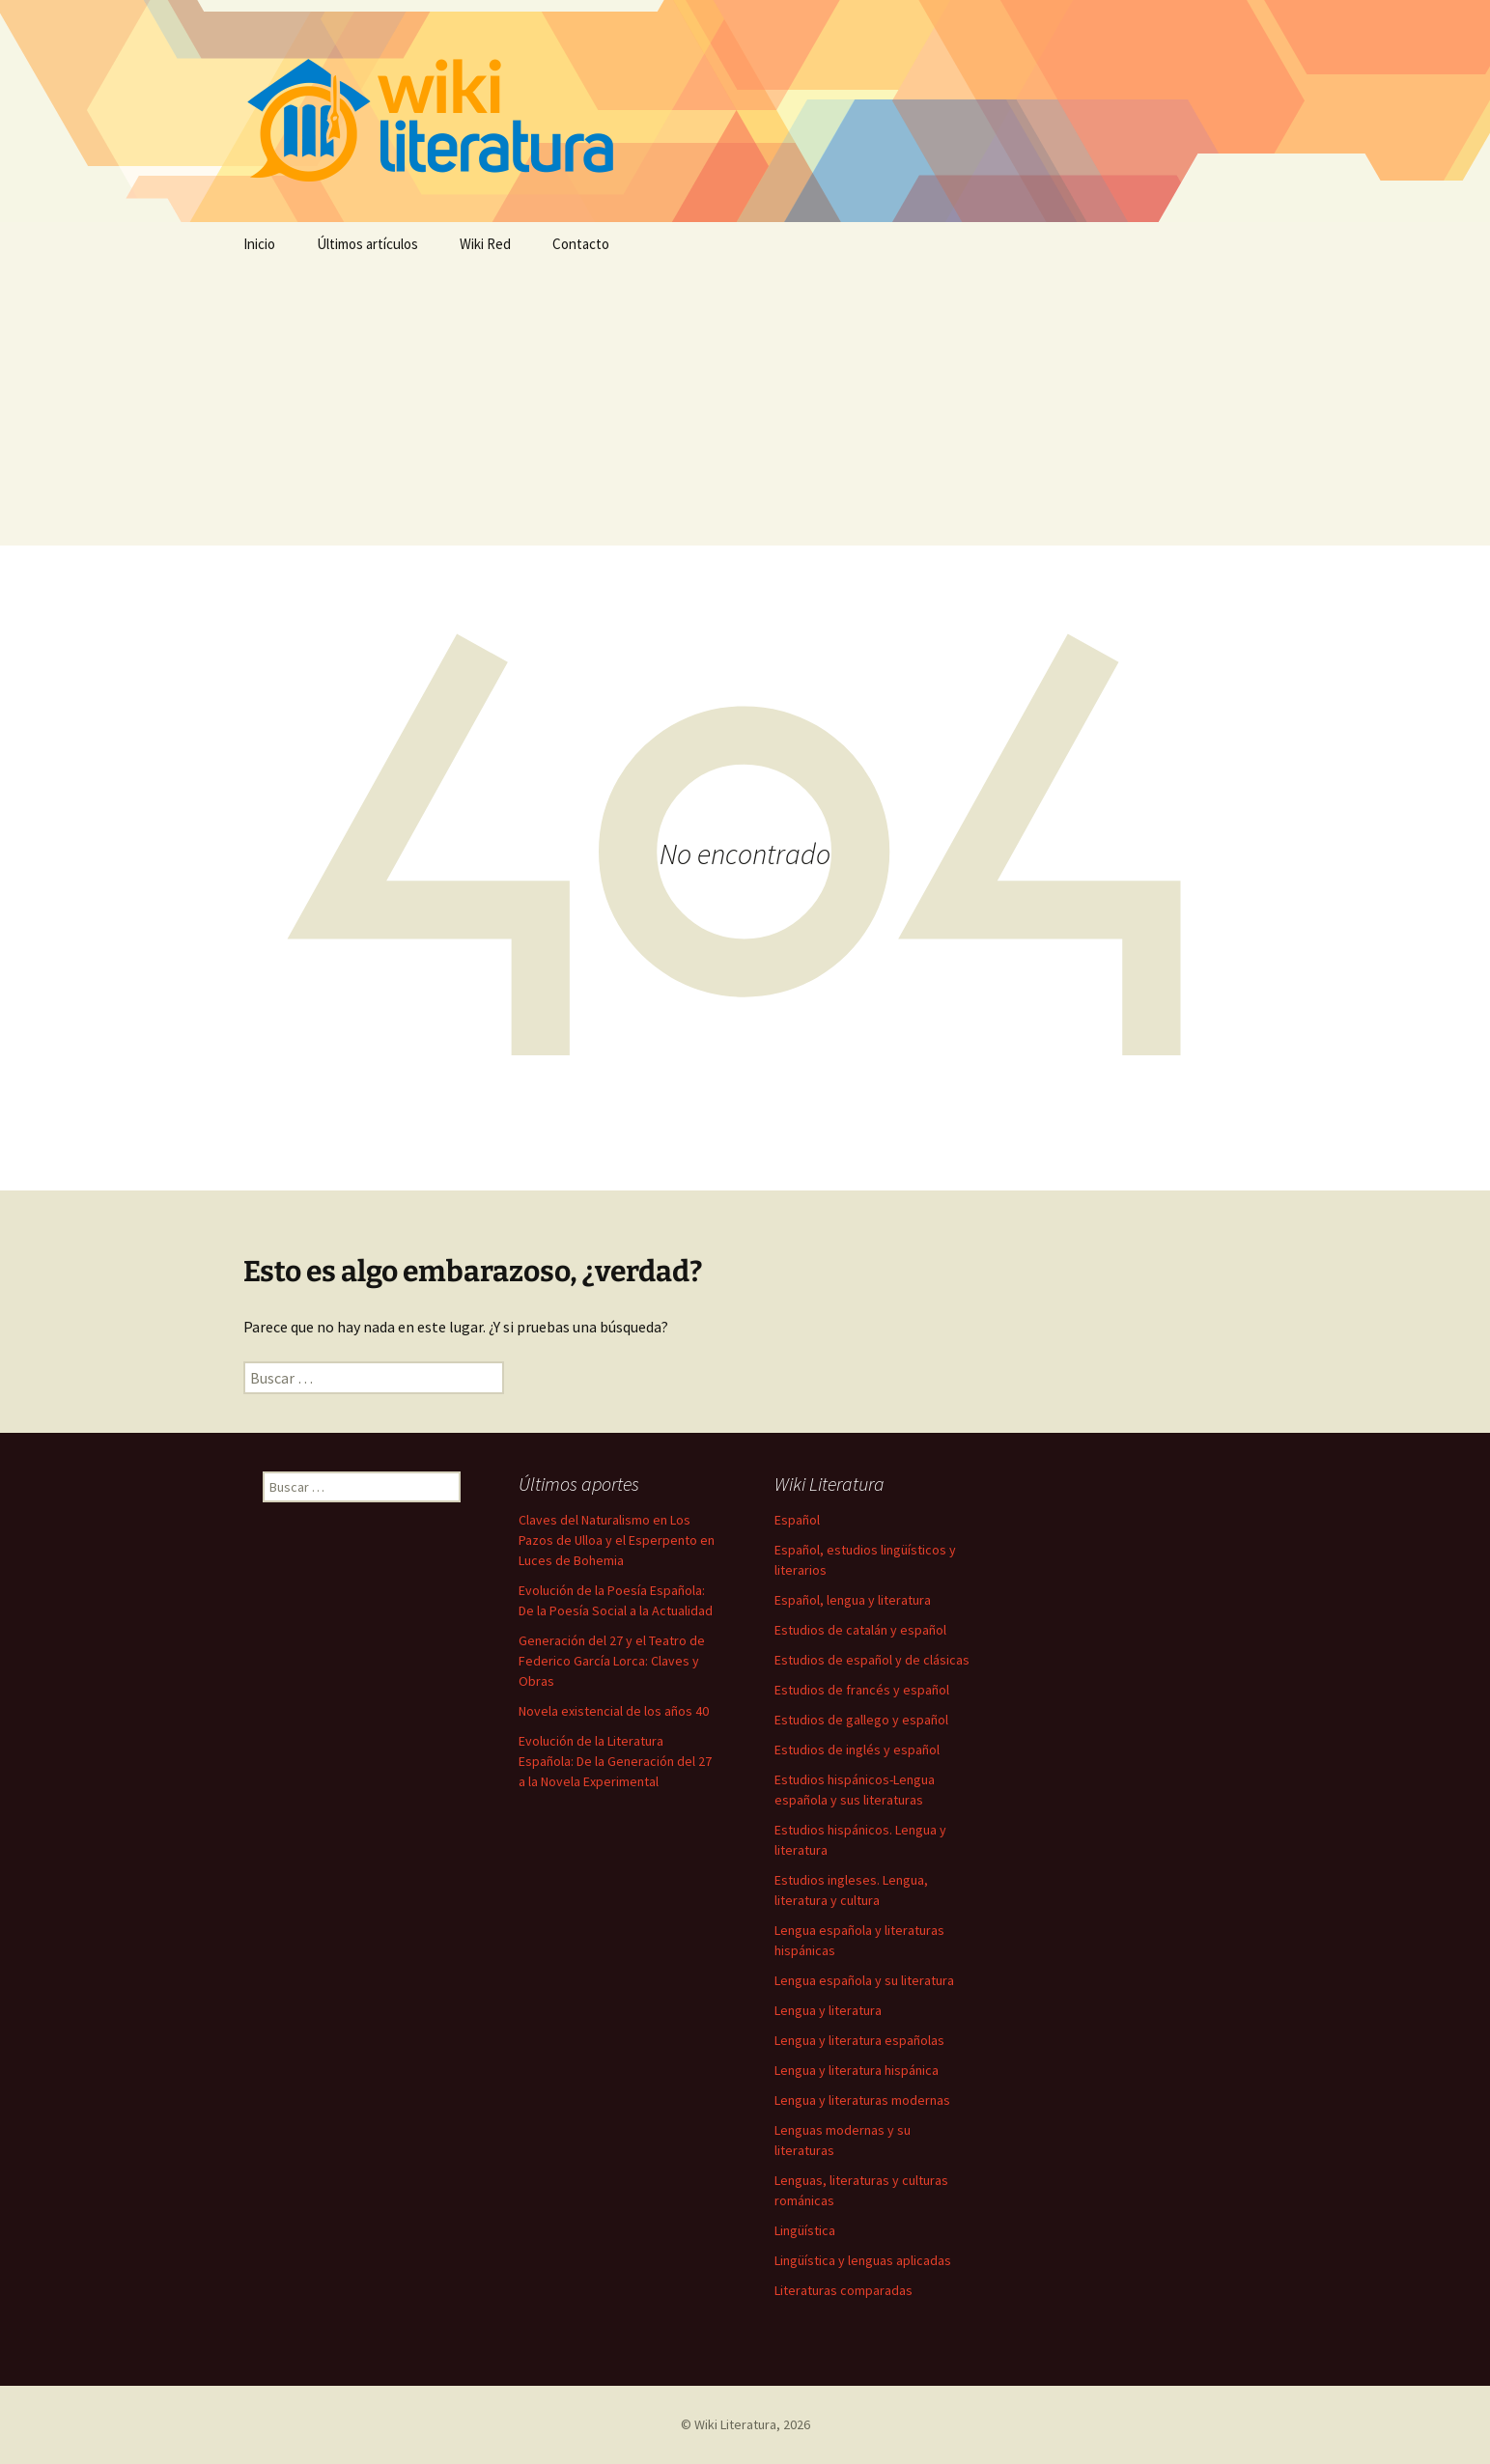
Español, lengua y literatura (852, 1600)
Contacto (580, 244)
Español (797, 1519)
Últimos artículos (367, 244)
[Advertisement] (745, 410)
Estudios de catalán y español (860, 1629)
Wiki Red (485, 244)
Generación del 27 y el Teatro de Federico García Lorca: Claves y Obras (612, 1661)
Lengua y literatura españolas (859, 2040)
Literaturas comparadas (843, 2290)
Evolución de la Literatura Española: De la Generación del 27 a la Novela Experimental (615, 1761)
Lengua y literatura (828, 2010)
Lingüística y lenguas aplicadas (862, 2260)
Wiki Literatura (735, 2424)
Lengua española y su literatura (864, 1980)
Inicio (259, 244)
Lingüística (804, 2230)
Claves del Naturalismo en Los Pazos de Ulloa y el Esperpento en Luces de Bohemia (617, 1540)
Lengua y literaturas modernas (862, 2100)
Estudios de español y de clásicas (872, 1659)
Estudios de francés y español (861, 1689)
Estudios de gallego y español (861, 1719)
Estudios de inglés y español (857, 1749)
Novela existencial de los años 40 (614, 1711)
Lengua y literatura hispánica (856, 2070)
